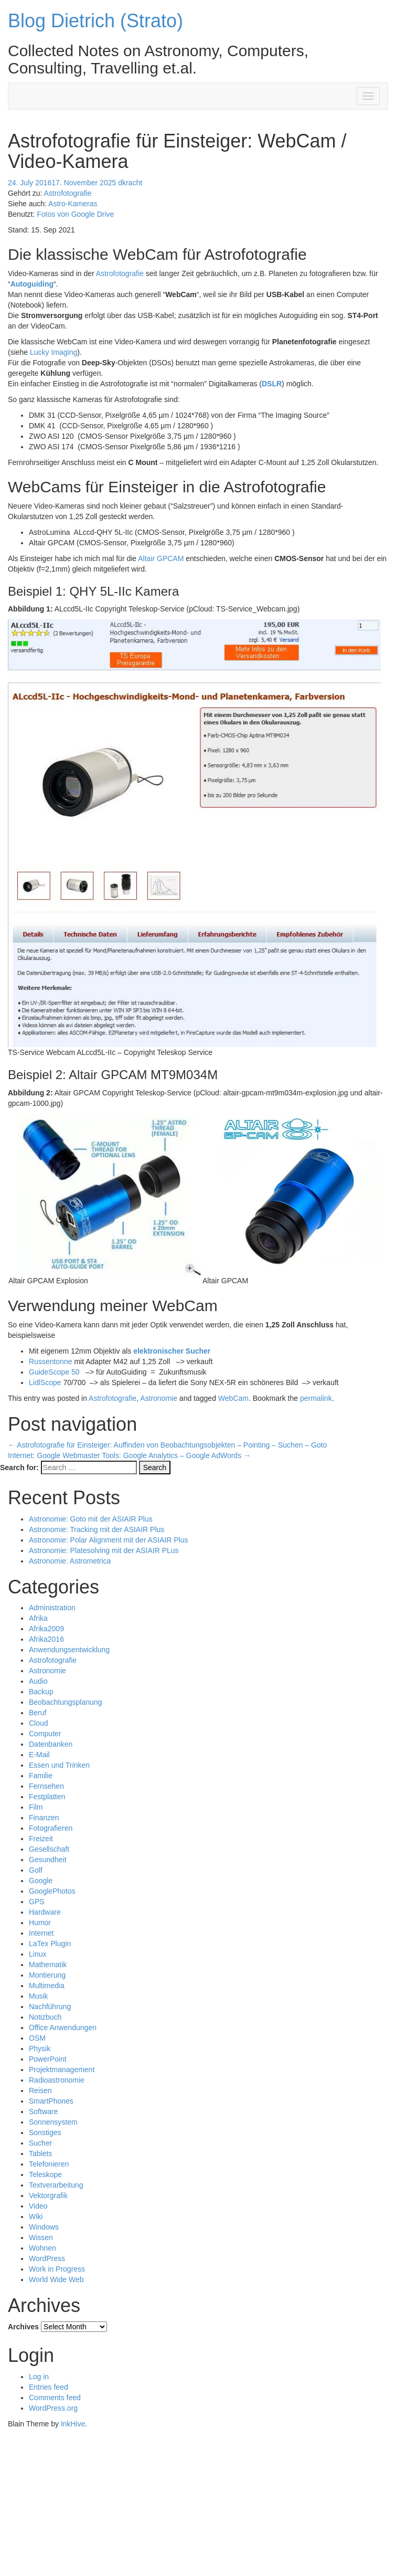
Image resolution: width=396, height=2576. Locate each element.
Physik (39, 2048)
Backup (41, 1691)
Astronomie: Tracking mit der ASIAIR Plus (96, 1529)
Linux (37, 1954)
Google (40, 1880)
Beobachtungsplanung (65, 1702)
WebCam (233, 1398)
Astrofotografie (67, 193)
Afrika (38, 1618)
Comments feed (55, 2397)
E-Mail (39, 1754)
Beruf (37, 1712)
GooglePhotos (52, 1891)
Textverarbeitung (56, 2185)
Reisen (40, 2090)
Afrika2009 (46, 1628)
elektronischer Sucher (171, 1351)
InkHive (73, 2424)
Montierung (47, 1975)
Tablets (40, 2153)
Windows (44, 2227)
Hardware (45, 1912)
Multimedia (47, 1985)
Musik (38, 1996)
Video (38, 2206)
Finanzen (44, 1817)
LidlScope (45, 1382)
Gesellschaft (49, 1849)
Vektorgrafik (48, 2195)
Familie (40, 1775)
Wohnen (42, 2248)
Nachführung (50, 2006)
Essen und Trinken (59, 1765)
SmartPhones (51, 2101)
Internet (41, 1933)
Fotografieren (50, 1828)
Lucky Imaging (53, 352)
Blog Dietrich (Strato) (95, 20)
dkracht (130, 182)
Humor (40, 1922)
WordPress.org (53, 2408)
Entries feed (48, 2387)
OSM (37, 2038)
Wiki (35, 2216)
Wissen (41, 2237)
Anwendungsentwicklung (69, 1649)
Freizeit (41, 1838)
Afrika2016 (46, 1639)
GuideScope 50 (54, 1372)
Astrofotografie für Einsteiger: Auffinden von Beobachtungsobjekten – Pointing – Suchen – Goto (167, 1445)
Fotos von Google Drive (75, 214)
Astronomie (158, 1398)
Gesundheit (48, 1859)
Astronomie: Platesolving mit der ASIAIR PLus (104, 1550)
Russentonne (50, 1361)
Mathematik (48, 1964)
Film (35, 1807)
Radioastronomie (56, 2080)
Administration (52, 1607)
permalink (316, 1398)
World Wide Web (56, 2279)
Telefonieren (49, 2164)
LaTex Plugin (50, 1943)
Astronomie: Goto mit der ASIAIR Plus (91, 1519)
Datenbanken (50, 1744)
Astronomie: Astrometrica (70, 1561)
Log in (39, 2376)
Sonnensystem (53, 2122)
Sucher (40, 2143)
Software (43, 2111)
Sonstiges (45, 2132)
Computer (45, 1733)
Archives (23, 2326)
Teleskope (45, 2174)
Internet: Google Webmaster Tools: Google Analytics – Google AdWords (129, 1455)
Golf (35, 1870)
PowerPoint (48, 2059)
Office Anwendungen (63, 2027)
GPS (37, 1901)
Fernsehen (46, 1786)
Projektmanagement (61, 2069)
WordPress (47, 2258)
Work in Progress (57, 2269)
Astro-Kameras (72, 203)
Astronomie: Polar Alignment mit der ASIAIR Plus (108, 1540)
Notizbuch (45, 2017)
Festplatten (47, 1796)
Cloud (38, 1723)
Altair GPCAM (161, 558)
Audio (38, 1681)
